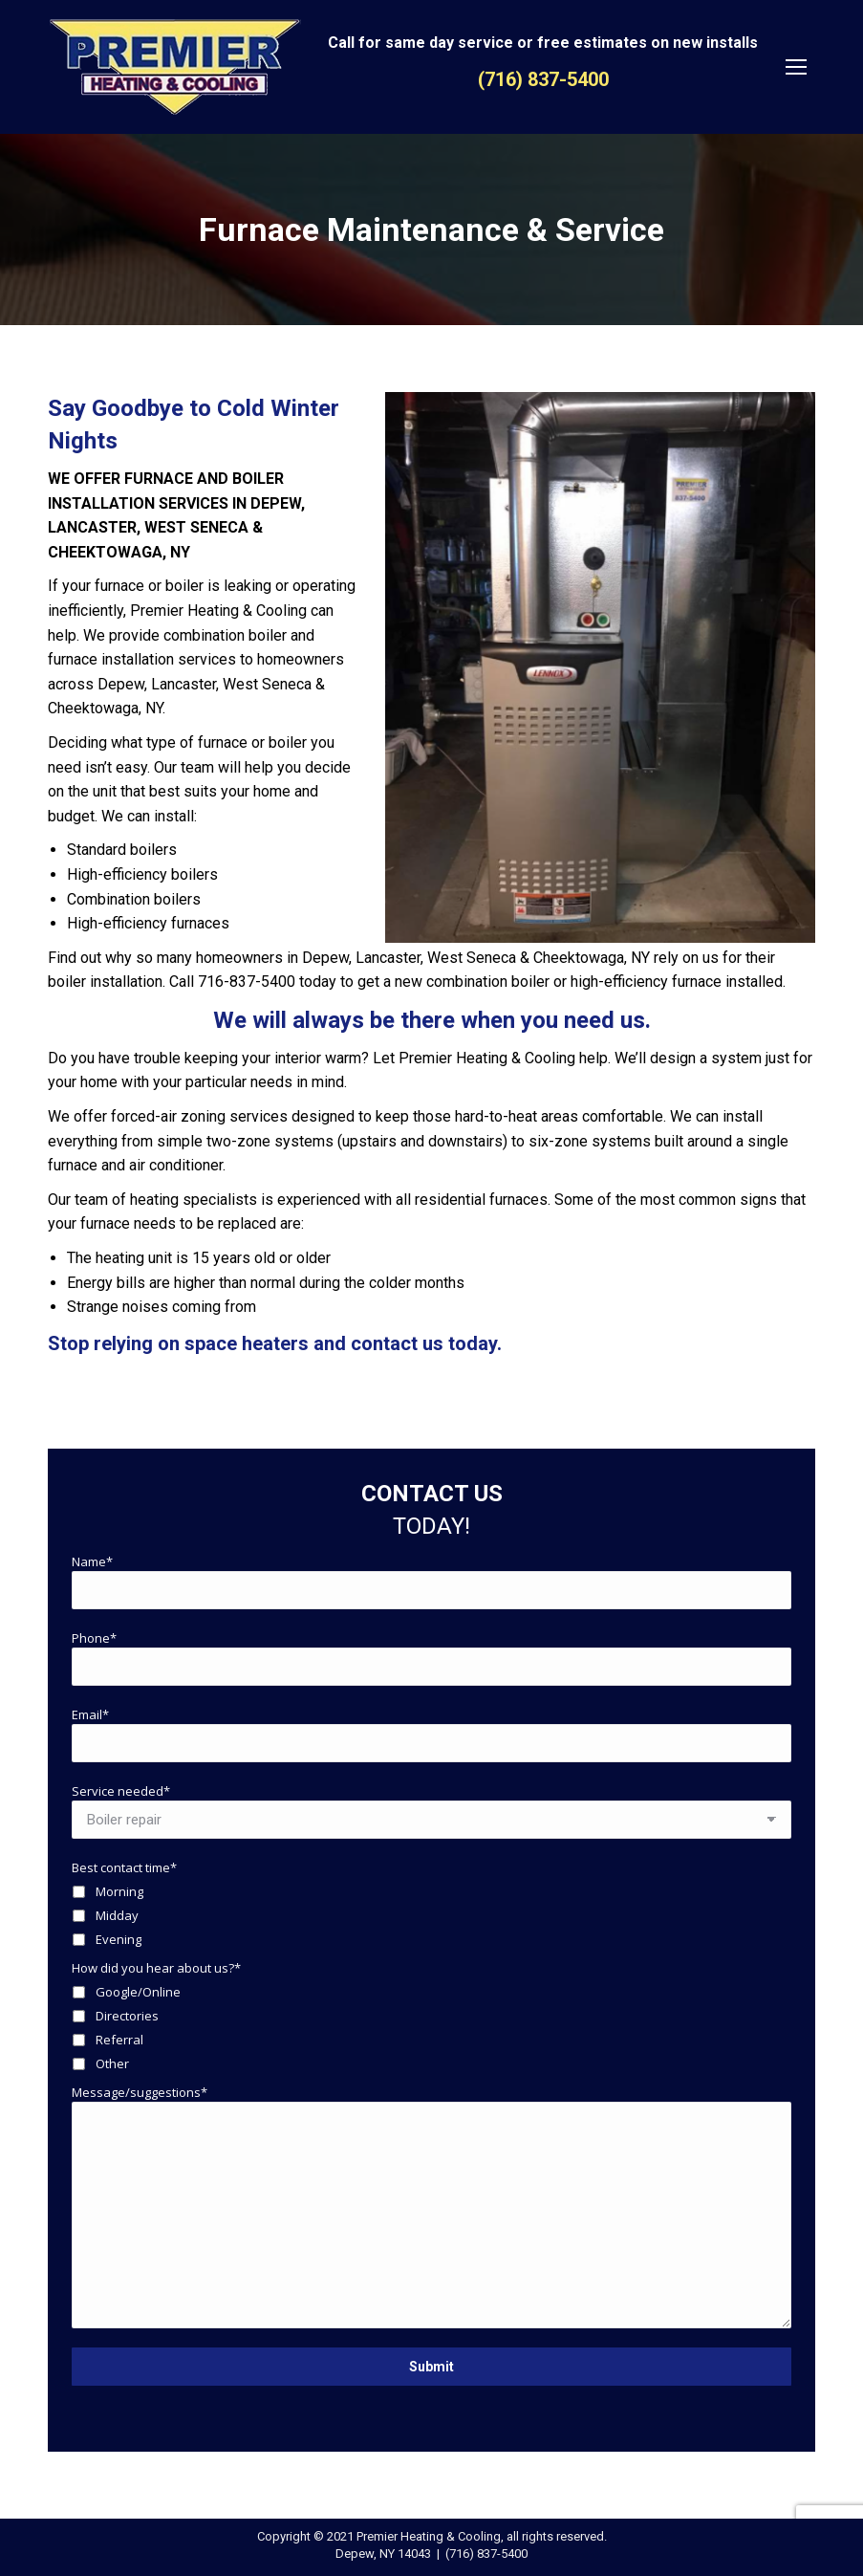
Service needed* (121, 1791)
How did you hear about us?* (156, 1967)
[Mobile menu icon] (796, 67)
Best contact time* (124, 1867)
